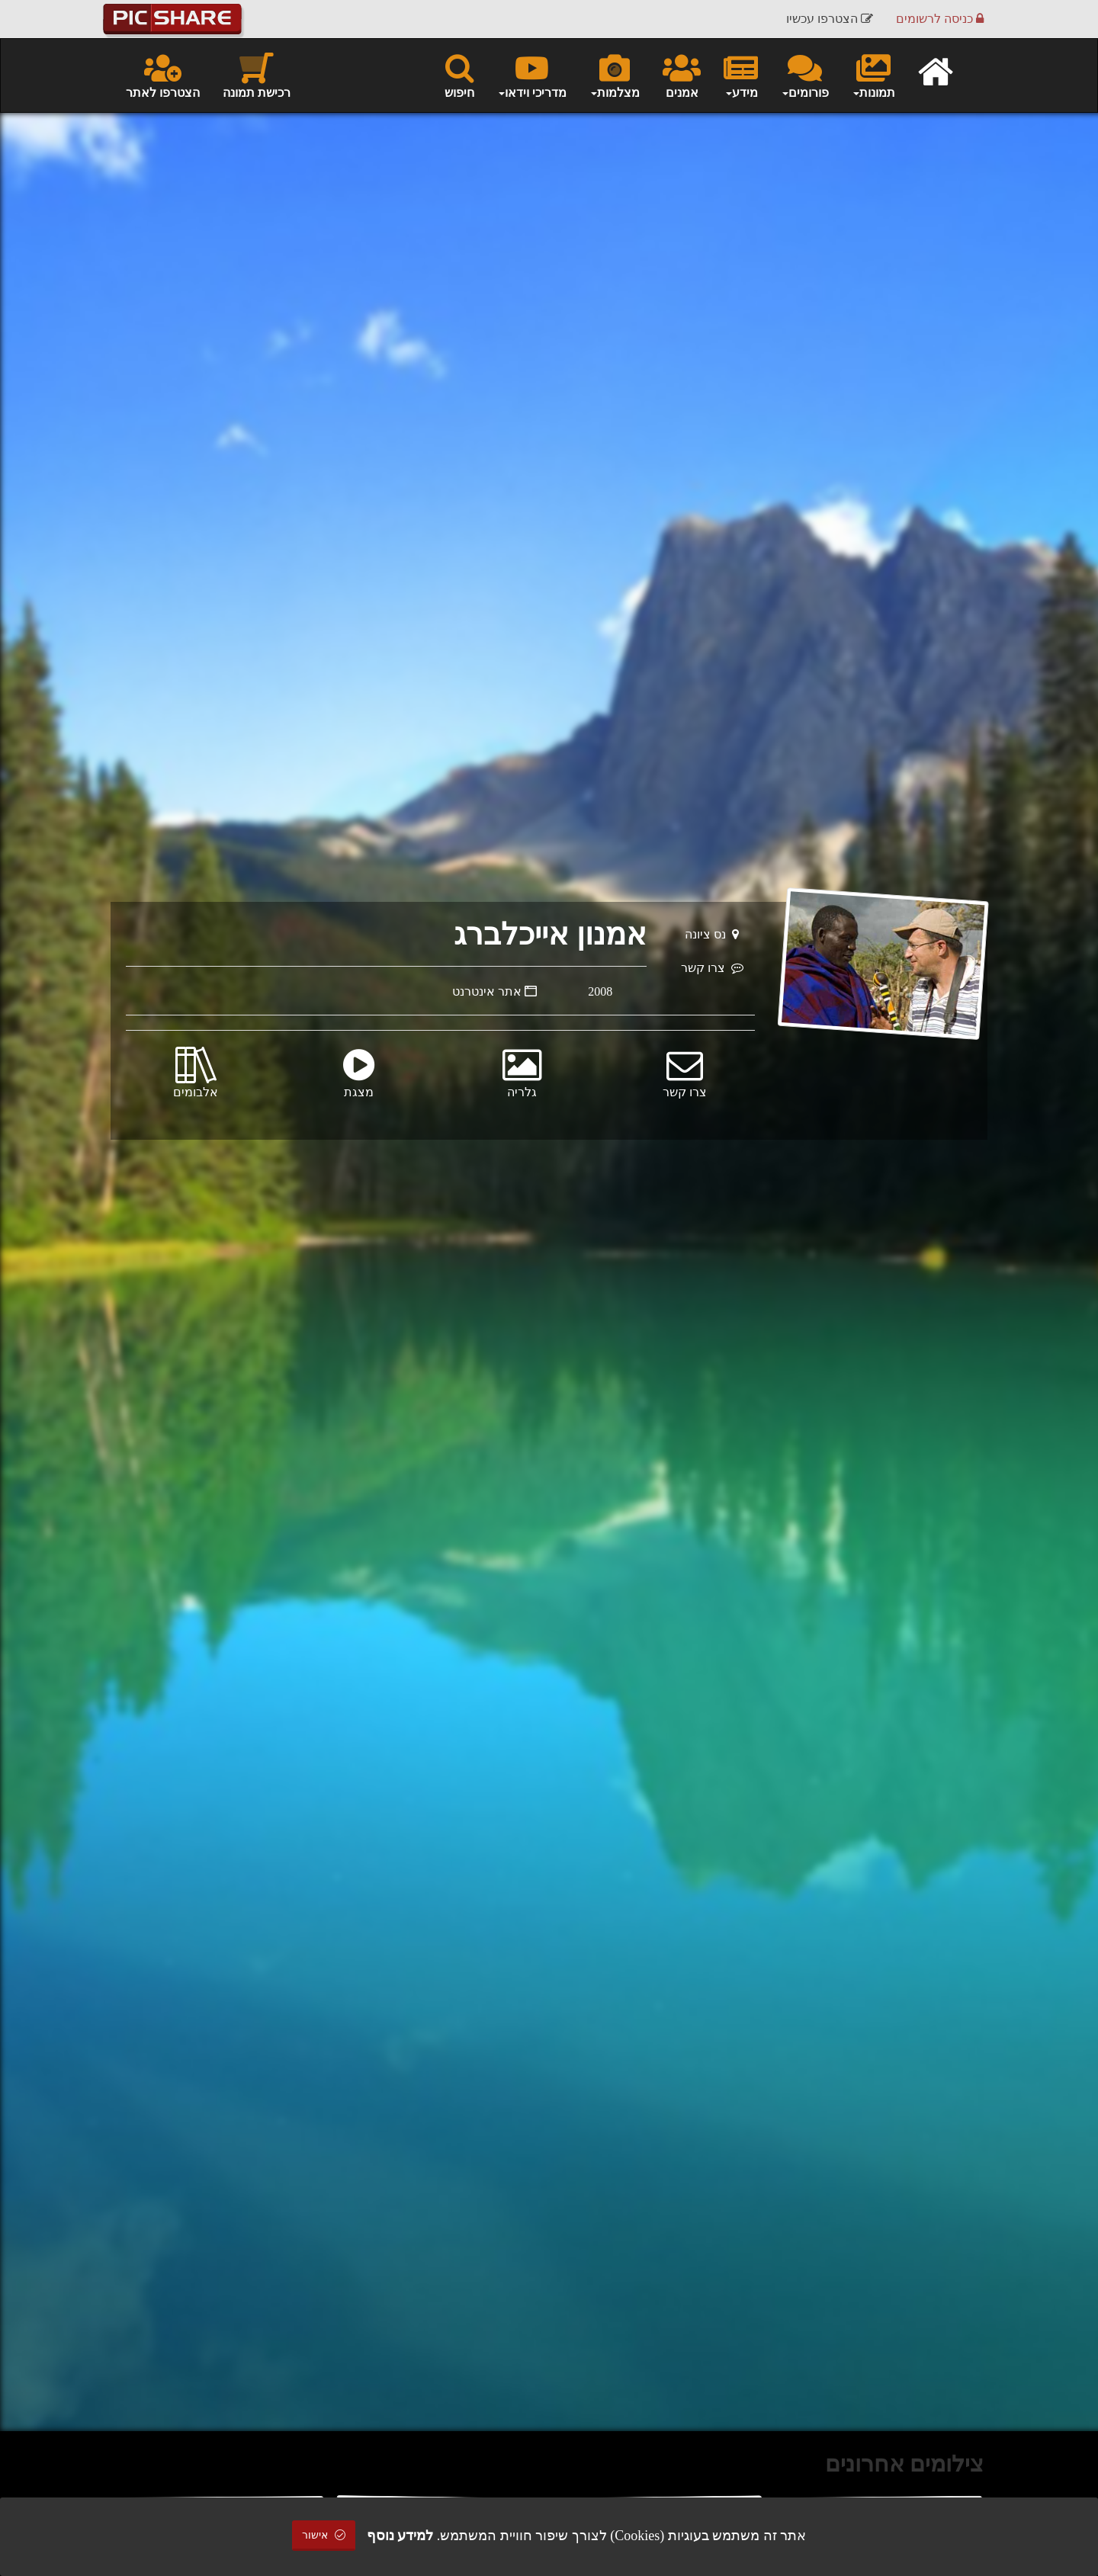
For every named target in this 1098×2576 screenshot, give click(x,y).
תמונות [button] (873, 74)
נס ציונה (712, 934)
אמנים (682, 74)
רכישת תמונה (257, 74)
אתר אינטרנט (494, 991)
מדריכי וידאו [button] (532, 74)
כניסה (940, 18)
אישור (324, 2535)
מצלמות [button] (614, 74)
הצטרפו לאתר (163, 74)
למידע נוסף (400, 2535)
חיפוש (459, 74)
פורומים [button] (805, 74)
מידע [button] (741, 74)
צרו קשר (712, 967)
